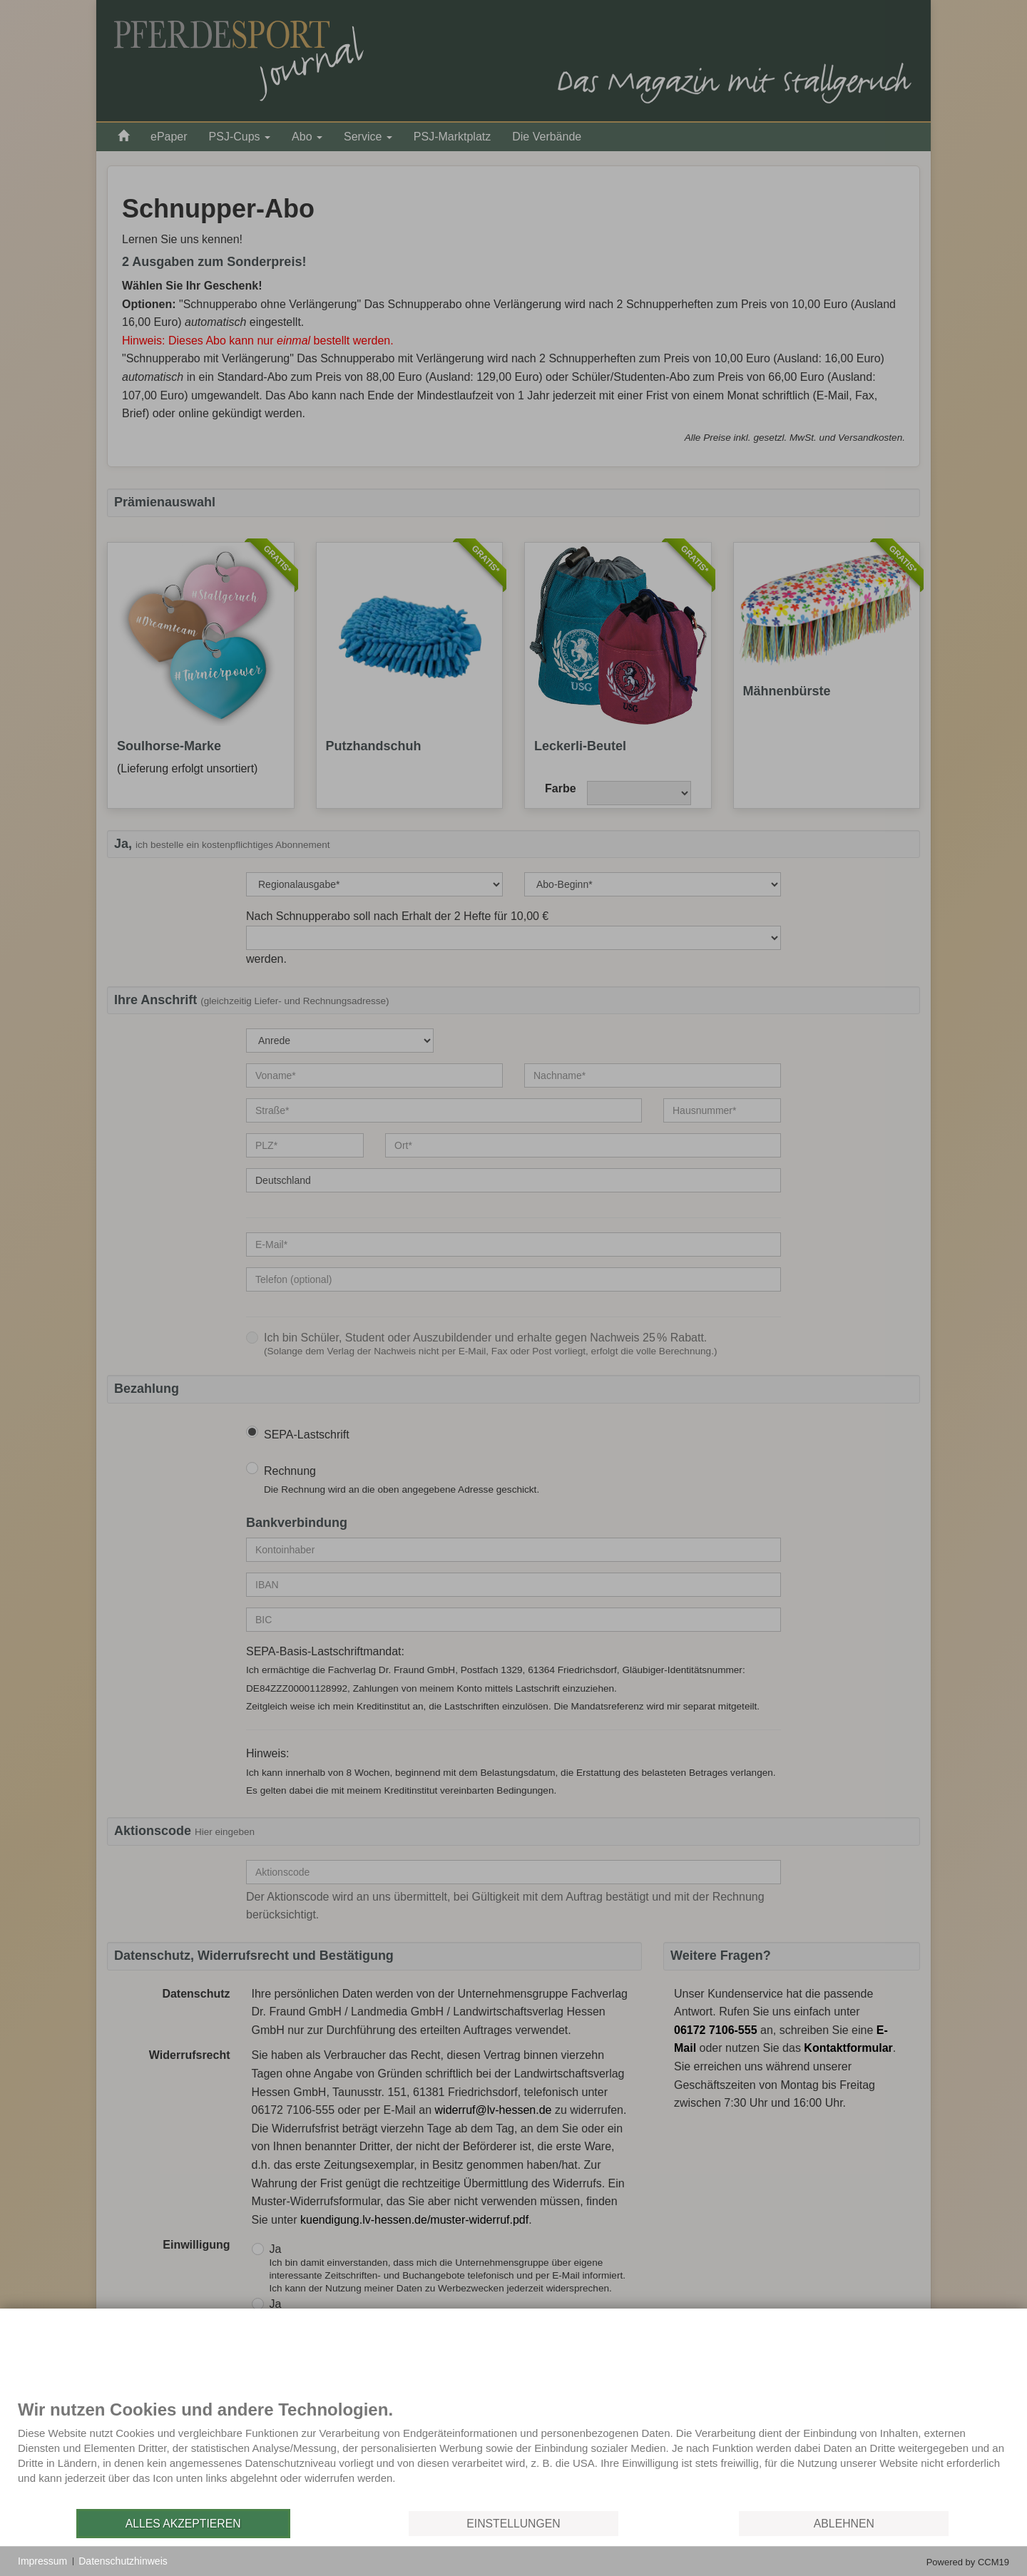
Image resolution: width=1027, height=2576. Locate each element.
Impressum (42, 2561)
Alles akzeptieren (183, 2524)
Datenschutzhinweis (123, 2561)
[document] (513, 2453)
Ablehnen (844, 2524)
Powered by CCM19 (967, 2562)
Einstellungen (513, 2524)
